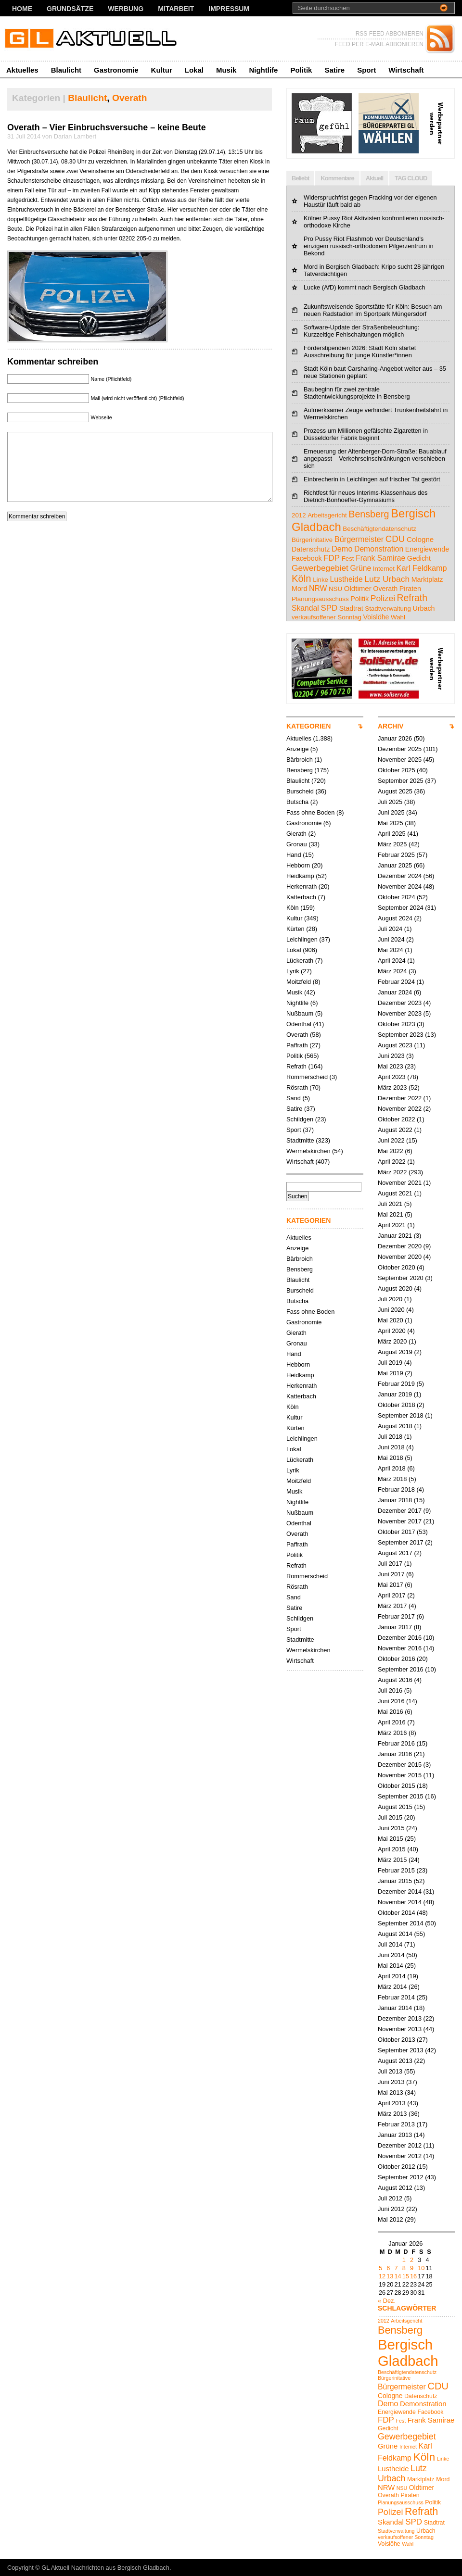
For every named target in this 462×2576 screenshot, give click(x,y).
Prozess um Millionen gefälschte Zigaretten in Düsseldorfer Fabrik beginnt (366, 434)
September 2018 (401, 1415)
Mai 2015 (390, 1838)
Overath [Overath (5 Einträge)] (385, 588)
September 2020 (401, 1278)
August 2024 (395, 918)
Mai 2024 (390, 950)
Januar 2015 (395, 1881)
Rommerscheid (307, 1077)
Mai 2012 (390, 2219)
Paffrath (297, 1045)
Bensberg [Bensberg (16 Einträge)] (368, 514)
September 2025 (401, 780)
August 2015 (395, 1806)
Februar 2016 (396, 1743)
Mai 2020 (390, 1320)
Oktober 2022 (396, 1119)
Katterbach (301, 897)
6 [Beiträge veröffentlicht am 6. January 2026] (388, 2268)
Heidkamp (300, 876)
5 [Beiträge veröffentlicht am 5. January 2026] (380, 2268)
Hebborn (298, 865)
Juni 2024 (391, 939)
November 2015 (400, 1775)
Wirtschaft (406, 70)
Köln (292, 907)
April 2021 (392, 1225)
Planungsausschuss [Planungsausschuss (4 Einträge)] (320, 599)
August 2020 (395, 1288)
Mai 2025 (390, 823)
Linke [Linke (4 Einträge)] (320, 579)
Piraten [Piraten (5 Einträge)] (410, 588)
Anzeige (297, 749)
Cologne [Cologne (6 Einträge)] (420, 539)
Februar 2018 (396, 1489)
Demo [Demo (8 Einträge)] (342, 548)
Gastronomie (116, 70)
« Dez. (387, 2300)
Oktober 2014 (396, 1912)
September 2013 (401, 2050)
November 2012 (400, 2156)
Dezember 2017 (400, 1510)
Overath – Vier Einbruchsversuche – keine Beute (106, 127)
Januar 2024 (395, 992)
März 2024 (392, 971)
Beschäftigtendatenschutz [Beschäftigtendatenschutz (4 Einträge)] (379, 528)
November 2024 (400, 886)
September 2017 (401, 1542)
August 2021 (395, 1193)
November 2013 (400, 2029)
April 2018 (392, 1468)
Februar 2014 (396, 1997)
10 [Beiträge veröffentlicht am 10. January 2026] (421, 2268)
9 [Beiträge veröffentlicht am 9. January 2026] (411, 2268)
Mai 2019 (390, 1373)
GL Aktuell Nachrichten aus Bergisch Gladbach (105, 2567)
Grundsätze (70, 9)
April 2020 (392, 1330)
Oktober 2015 (396, 1785)
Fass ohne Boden (310, 812)
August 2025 (395, 791)
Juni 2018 (391, 1447)
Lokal (194, 70)
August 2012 (395, 2187)
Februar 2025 (396, 854)
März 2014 (392, 1986)
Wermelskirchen (308, 1151)
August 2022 (395, 1129)
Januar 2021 (395, 1235)
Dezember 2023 (400, 1002)
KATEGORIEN (308, 726)
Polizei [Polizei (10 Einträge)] (383, 598)
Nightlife (263, 70)
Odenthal (298, 1024)
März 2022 (392, 1172)
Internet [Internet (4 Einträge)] (384, 568)
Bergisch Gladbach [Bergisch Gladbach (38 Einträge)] (408, 2353)
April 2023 (392, 1077)
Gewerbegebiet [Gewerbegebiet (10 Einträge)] (320, 568)
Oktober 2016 (396, 1658)
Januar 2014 (395, 2007)
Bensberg (299, 770)
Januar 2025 (395, 865)
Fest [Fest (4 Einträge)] (348, 558)
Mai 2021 (390, 1214)
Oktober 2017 (396, 1531)
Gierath (296, 833)
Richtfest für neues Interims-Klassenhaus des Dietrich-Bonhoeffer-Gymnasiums (365, 496)
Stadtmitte (300, 1140)
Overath (129, 98)
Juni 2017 (391, 1574)
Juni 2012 (391, 2208)
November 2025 (400, 759)
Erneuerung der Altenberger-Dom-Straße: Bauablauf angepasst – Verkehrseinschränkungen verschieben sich (375, 458)
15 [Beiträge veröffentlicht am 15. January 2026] (405, 2276)
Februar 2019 (396, 1383)
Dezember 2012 (400, 2145)
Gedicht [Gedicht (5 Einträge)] (419, 558)
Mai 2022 (390, 1151)
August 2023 (395, 1045)
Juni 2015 (391, 1828)
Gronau (296, 844)
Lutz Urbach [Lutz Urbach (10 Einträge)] (387, 579)
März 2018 (392, 1479)
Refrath (296, 1066)
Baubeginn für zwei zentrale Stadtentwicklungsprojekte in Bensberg (357, 393)
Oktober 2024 (396, 897)
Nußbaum (299, 1013)
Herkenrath (301, 886)
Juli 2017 (390, 1563)
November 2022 (400, 1108)
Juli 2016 (390, 1690)
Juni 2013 (391, 2082)
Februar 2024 (396, 981)
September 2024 (401, 907)
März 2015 (392, 1859)
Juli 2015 (390, 1817)
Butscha (297, 801)
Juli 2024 (390, 928)
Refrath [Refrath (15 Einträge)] (412, 598)
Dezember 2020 (400, 1246)
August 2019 (395, 1352)
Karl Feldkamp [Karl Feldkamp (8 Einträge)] (422, 568)
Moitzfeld (298, 981)
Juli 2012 (390, 2198)
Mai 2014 (390, 1965)
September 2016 (401, 1669)
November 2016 (400, 1648)
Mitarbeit (176, 9)
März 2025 (392, 844)
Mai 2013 (390, 2092)
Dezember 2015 (400, 1764)
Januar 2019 (395, 1394)
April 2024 (392, 960)
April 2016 (392, 1722)
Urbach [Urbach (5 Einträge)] (423, 608)
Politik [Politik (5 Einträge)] (359, 599)
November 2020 (400, 1256)
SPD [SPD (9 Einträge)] (329, 608)
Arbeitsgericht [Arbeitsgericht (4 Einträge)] (327, 515)
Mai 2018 (390, 1457)
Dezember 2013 (400, 2018)
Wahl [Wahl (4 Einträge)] (398, 617)
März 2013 (392, 2113)
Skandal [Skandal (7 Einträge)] (305, 608)
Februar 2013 (396, 2124)
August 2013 (395, 2060)
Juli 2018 (390, 1436)
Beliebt (300, 178)
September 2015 (401, 1796)
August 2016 (395, 1680)
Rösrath (297, 1087)
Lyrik (292, 971)
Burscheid (300, 791)
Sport (366, 70)
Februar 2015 (396, 1870)
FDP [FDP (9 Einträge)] (331, 558)
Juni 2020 (391, 1309)
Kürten (295, 928)
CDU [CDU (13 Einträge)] (395, 539)
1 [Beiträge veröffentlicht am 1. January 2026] (404, 2259)
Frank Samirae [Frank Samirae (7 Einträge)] (380, 558)
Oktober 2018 (396, 1404)
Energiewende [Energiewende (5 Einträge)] (427, 549)
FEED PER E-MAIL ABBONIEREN (379, 44)
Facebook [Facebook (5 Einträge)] (307, 558)
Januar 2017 (395, 1627)
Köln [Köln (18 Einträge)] (301, 578)
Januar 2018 (395, 1500)
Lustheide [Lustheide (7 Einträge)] (346, 579)
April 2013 (392, 2103)
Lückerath (299, 960)
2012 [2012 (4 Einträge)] (299, 515)
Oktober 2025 (396, 770)
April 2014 (392, 1976)
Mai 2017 (390, 1584)
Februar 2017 (396, 1616)
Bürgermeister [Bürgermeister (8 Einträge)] (359, 539)
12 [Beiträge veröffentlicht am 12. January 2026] (382, 2276)
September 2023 (401, 1034)
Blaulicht (66, 70)
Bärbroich (299, 759)
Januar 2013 (395, 2134)
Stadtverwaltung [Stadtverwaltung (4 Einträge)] (388, 608)
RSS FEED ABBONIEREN (390, 33)
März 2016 (392, 1732)
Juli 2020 (390, 1299)
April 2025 (392, 833)
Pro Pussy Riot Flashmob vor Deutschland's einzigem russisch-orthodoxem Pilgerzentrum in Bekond (369, 246)
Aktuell (374, 178)
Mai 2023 (390, 1066)
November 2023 (400, 1013)
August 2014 (395, 1933)
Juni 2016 (391, 1701)
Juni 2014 (391, 1955)
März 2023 (392, 1087)
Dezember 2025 (400, 749)
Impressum (228, 9)
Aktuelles (22, 70)
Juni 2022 (391, 1140)
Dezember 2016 (400, 1637)
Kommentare (337, 178)
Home (22, 9)
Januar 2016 (395, 1754)
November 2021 (400, 1182)
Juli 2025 (390, 801)
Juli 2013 (390, 2071)
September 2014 (401, 1923)
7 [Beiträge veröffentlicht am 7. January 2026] (396, 2268)
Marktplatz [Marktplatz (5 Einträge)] (427, 579)
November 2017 (400, 1521)
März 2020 (392, 1341)
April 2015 (392, 1849)
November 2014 (400, 1902)
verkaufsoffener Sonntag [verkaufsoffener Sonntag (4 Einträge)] (326, 617)
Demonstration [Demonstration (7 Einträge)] (378, 549)
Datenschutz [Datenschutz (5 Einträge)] (311, 549)
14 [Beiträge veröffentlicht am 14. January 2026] (397, 2276)
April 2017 (392, 1595)
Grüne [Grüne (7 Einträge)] (361, 568)
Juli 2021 (390, 1203)
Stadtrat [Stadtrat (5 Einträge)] (351, 608)
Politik (301, 70)
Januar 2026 (395, 738)
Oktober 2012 (396, 2166)
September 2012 (401, 2177)
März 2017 (392, 1605)
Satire (334, 70)
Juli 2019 (390, 1362)
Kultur (161, 70)
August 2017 (395, 1553)
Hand (293, 854)
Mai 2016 (390, 1711)
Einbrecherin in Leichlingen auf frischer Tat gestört (372, 479)
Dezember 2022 (400, 1098)
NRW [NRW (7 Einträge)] (318, 588)
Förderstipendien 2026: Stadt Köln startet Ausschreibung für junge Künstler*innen (360, 351)
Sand (293, 1098)
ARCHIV (391, 726)
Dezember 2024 (400, 876)
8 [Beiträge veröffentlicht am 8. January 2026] (404, 2268)
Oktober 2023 (396, 1024)
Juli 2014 (390, 1944)
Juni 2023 (391, 1055)
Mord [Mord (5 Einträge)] (300, 588)
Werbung (125, 9)
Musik (226, 70)
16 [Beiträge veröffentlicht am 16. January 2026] (413, 2276)
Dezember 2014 (400, 1891)
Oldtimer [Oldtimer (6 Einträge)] (358, 588)
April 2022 (392, 1161)
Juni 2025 (391, 812)
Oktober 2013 (396, 2039)
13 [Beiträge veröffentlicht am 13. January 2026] (389, 2276)
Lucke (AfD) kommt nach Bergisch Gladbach (364, 287)
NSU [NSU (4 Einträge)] (335, 588)
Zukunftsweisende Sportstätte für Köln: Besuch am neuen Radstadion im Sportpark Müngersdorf (373, 310)
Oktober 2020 (396, 1267)
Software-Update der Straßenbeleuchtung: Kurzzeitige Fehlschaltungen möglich (361, 331)
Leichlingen (302, 939)
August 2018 (395, 1426)
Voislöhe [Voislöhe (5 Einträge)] (376, 617)
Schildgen (299, 1119)
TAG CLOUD (411, 178)
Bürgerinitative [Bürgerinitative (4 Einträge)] (312, 539)
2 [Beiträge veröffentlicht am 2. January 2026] (411, 2259)
